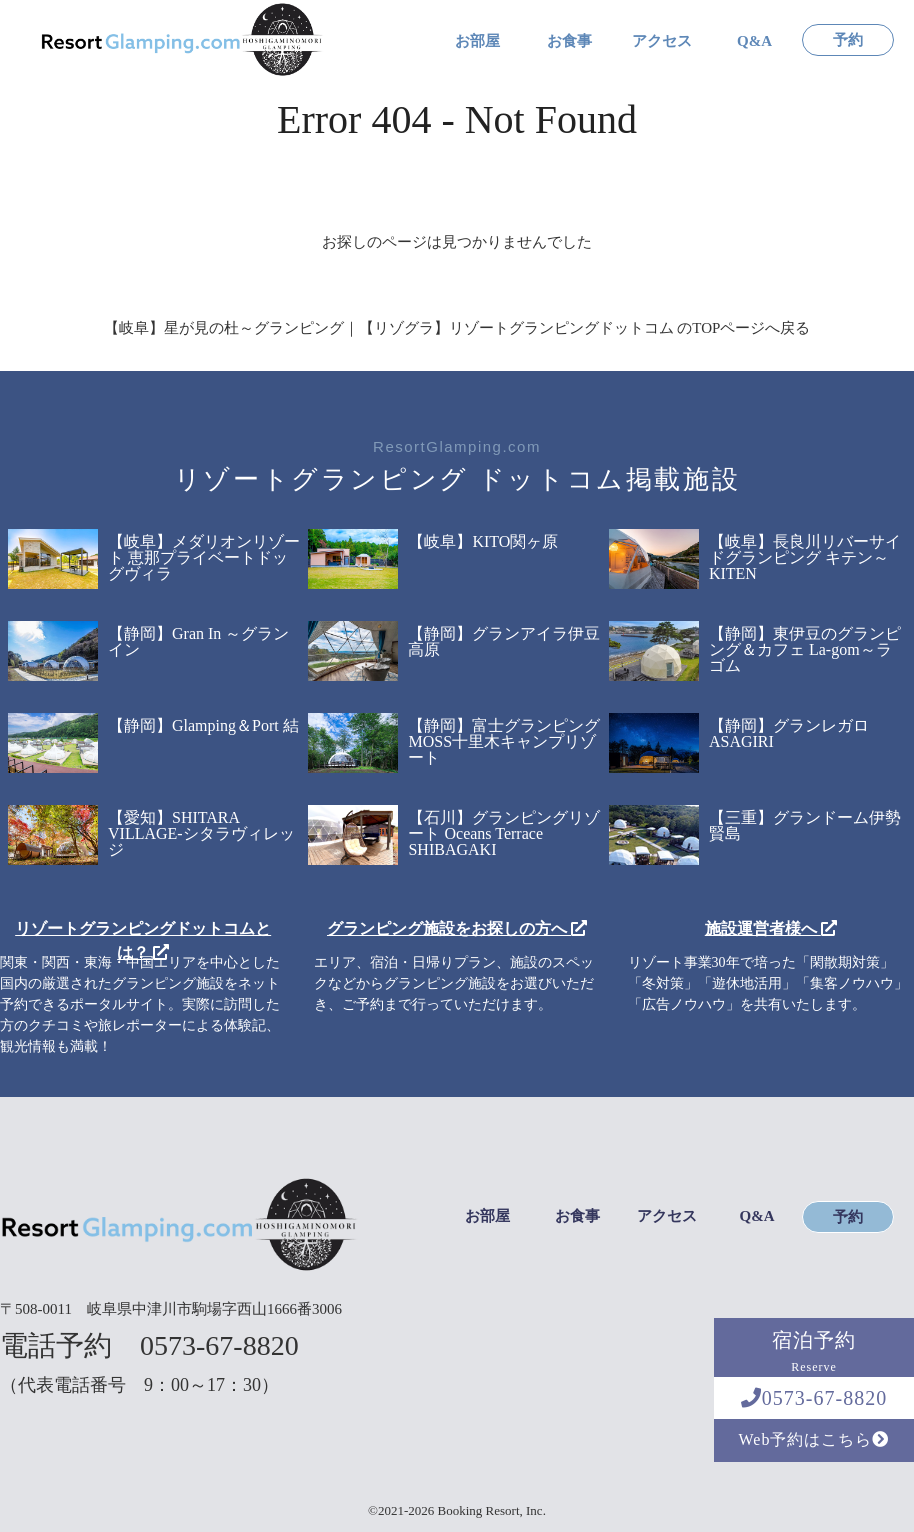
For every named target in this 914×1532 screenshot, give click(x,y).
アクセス (662, 41)
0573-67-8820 (814, 1398)
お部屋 (477, 41)
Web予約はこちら (814, 1439)
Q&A (754, 41)
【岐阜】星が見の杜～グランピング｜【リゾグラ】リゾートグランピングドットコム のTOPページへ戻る (457, 328)
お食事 (569, 41)
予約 (848, 40)
